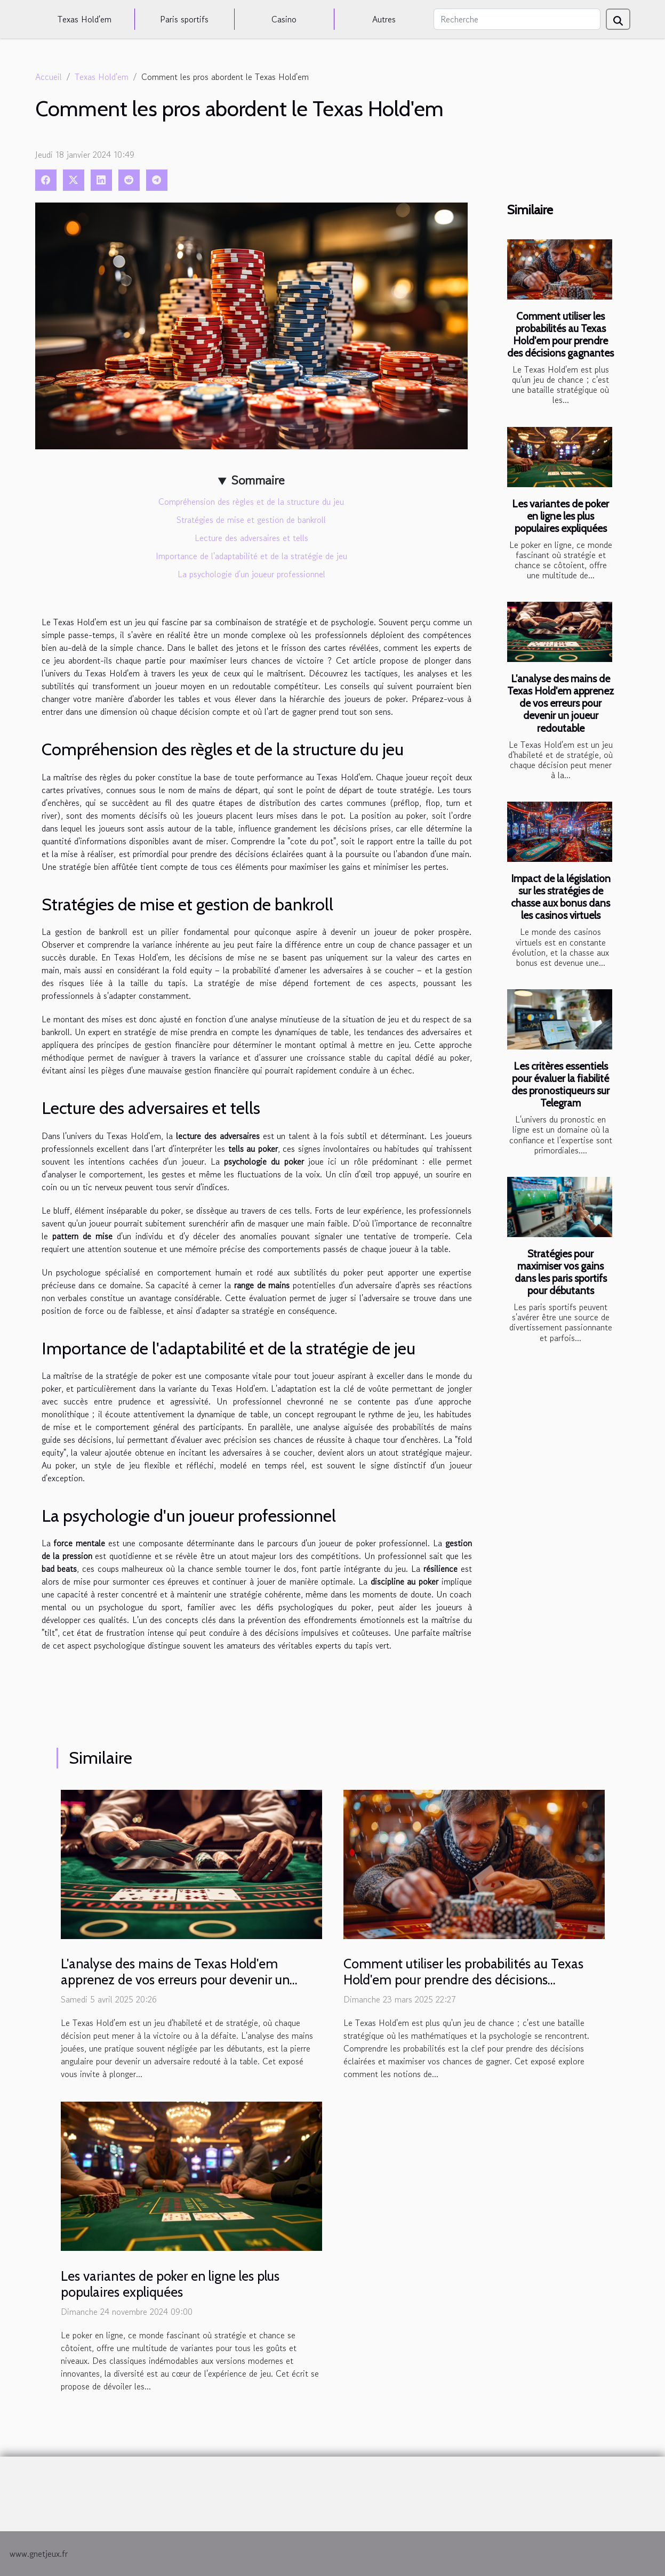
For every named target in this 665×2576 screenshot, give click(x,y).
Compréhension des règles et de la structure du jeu (251, 501)
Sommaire (257, 480)
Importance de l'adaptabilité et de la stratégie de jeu (251, 556)
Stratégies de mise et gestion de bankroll (251, 519)
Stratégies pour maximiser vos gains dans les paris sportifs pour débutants (561, 1272)
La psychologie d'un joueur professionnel (251, 574)
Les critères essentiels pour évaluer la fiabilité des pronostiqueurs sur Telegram (560, 1084)
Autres (384, 19)
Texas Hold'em (84, 19)
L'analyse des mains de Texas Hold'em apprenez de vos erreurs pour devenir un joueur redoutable (560, 703)
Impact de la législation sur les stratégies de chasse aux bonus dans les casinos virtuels (561, 897)
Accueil (48, 76)
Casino (284, 19)
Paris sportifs (184, 19)
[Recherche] (517, 19)
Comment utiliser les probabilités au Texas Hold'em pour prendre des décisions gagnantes (560, 334)
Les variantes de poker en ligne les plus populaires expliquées (560, 516)
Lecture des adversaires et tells (251, 537)
